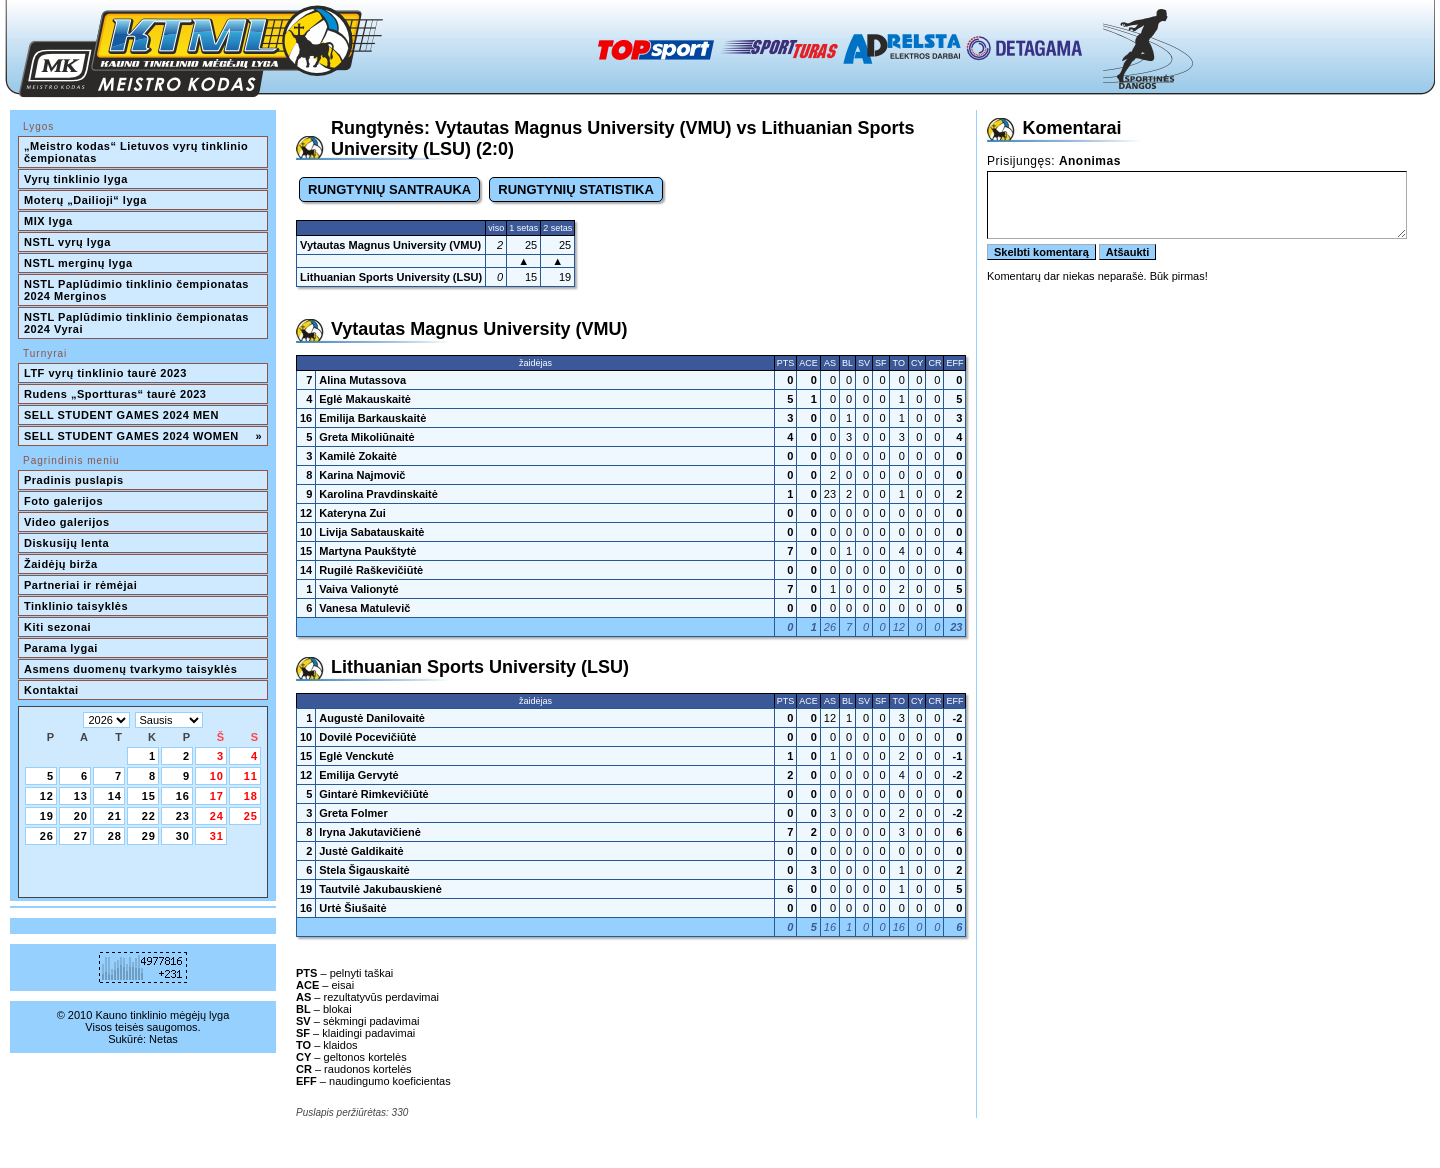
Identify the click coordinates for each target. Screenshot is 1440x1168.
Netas (163, 1039)
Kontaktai (51, 690)
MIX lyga (48, 221)
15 (149, 796)
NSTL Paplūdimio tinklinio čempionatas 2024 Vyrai (138, 323)
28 (115, 836)
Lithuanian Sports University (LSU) (391, 277)
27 (81, 836)
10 (217, 776)
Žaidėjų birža (61, 564)
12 (47, 796)
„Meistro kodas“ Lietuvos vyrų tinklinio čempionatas (138, 152)
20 (81, 816)
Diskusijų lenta (66, 543)
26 (47, 836)
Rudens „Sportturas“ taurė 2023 (115, 394)
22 (149, 816)
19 (47, 816)
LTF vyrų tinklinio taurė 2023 (105, 373)
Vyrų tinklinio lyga (76, 179)
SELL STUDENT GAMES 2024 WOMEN (143, 436)
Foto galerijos (63, 501)
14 (115, 796)
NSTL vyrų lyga (67, 242)
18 (251, 796)
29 (149, 836)
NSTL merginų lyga (78, 263)
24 (217, 816)
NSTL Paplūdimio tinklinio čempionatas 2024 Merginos (138, 290)
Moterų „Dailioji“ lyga (85, 200)
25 (251, 816)
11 (251, 776)
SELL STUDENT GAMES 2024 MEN (121, 415)
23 (183, 816)
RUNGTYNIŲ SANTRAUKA (389, 189)
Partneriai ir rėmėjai (80, 585)
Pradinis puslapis (74, 480)
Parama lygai (61, 648)
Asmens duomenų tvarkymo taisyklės (130, 669)
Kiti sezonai (57, 627)
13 (81, 796)
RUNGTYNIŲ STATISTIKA (576, 189)
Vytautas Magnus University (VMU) (390, 245)
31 (217, 836)
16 (183, 796)
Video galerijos (67, 522)
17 (217, 796)
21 (115, 816)
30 (183, 836)
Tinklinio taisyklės (76, 606)
